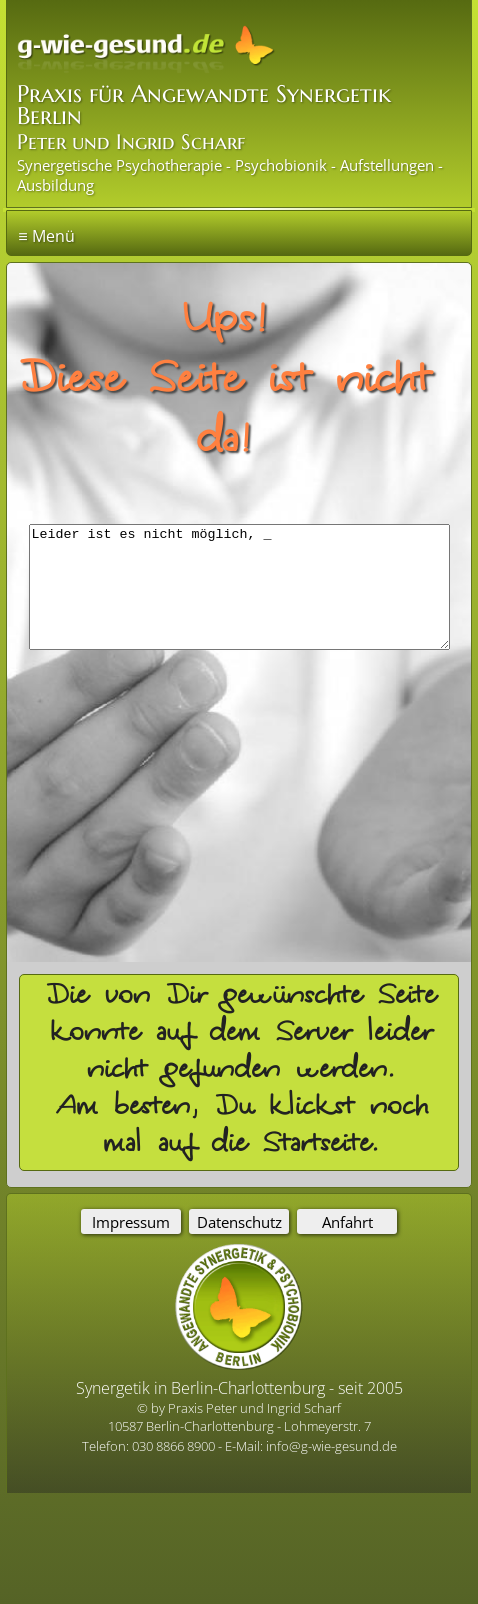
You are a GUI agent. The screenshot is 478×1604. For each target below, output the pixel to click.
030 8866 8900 (175, 1446)
